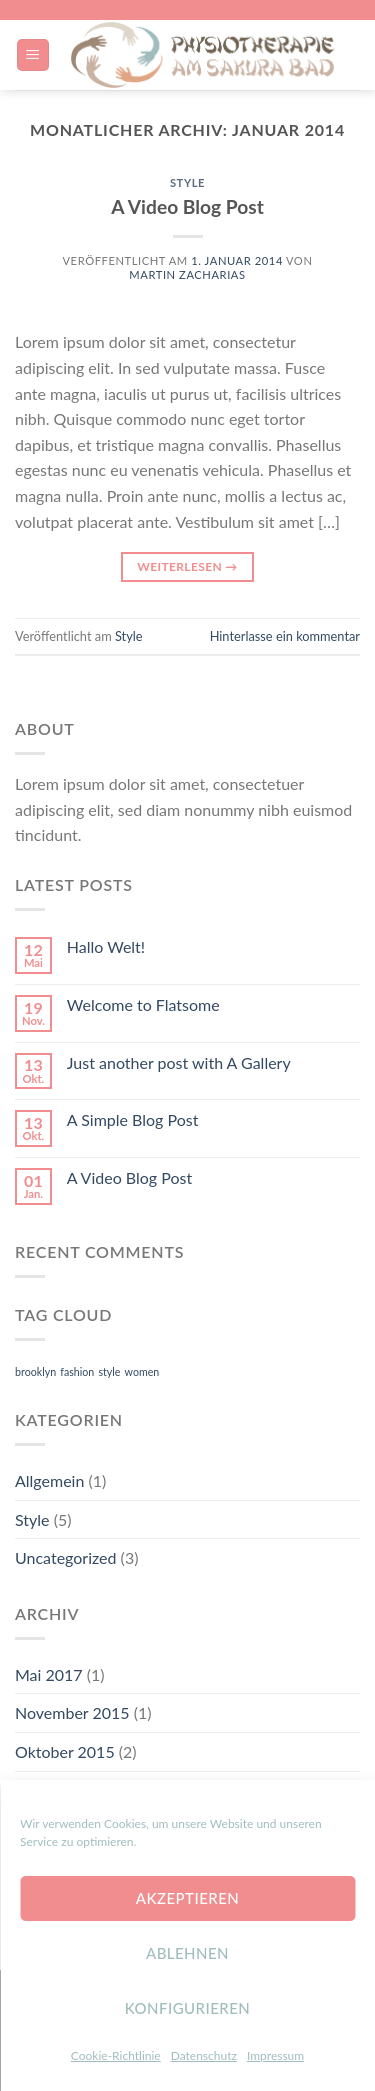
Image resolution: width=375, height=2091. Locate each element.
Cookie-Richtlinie (116, 2055)
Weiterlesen (187, 566)
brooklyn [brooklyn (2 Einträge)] (35, 1371)
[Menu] (33, 55)
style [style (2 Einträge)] (109, 1371)
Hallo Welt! (106, 946)
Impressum (275, 2055)
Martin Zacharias (187, 274)
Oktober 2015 (65, 1751)
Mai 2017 (49, 1674)
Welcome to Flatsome (143, 1004)
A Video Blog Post (187, 206)
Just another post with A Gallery (179, 1062)
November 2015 (72, 1712)
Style (187, 182)
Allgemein (49, 1480)
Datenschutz (204, 2055)
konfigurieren (188, 2008)
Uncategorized (66, 1557)
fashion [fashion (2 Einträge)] (77, 1371)
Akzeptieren (187, 1898)
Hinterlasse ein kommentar (285, 636)
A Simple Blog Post (133, 1119)
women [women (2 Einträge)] (142, 1371)
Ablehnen (187, 1953)
